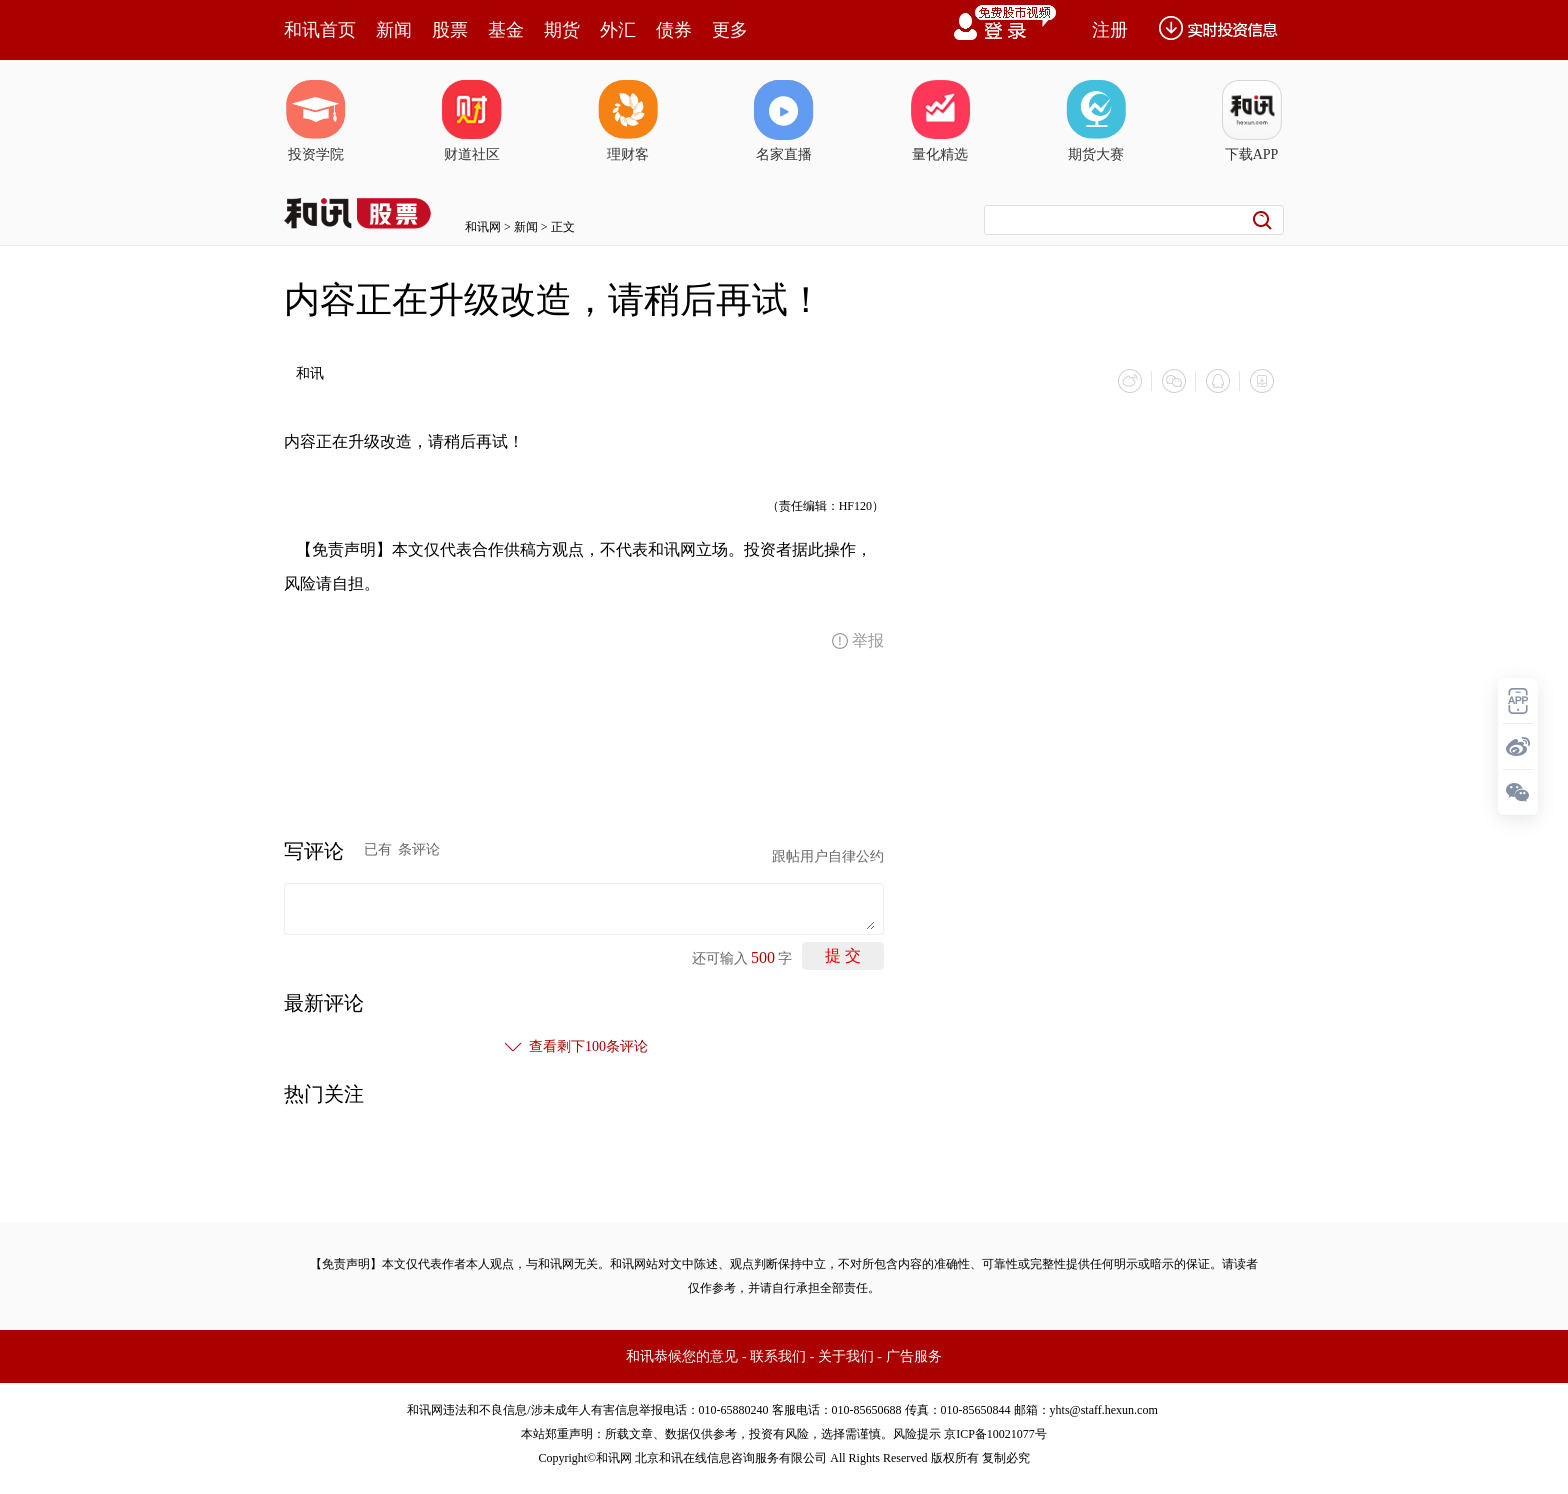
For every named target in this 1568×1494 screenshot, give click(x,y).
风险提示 (917, 1434)
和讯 (310, 373)
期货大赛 (1096, 121)
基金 (506, 30)
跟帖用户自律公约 (828, 856)
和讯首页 (320, 30)
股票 (450, 30)
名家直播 (784, 121)
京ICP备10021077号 (995, 1434)
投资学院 (316, 121)
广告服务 (914, 1356)
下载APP (1252, 121)
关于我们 (846, 1356)
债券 (674, 30)
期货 (562, 30)
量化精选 (940, 121)
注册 (1110, 30)
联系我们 (778, 1356)
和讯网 (483, 227)
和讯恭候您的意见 (682, 1356)
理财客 (628, 121)
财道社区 (472, 121)
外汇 (618, 30)
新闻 (394, 30)
